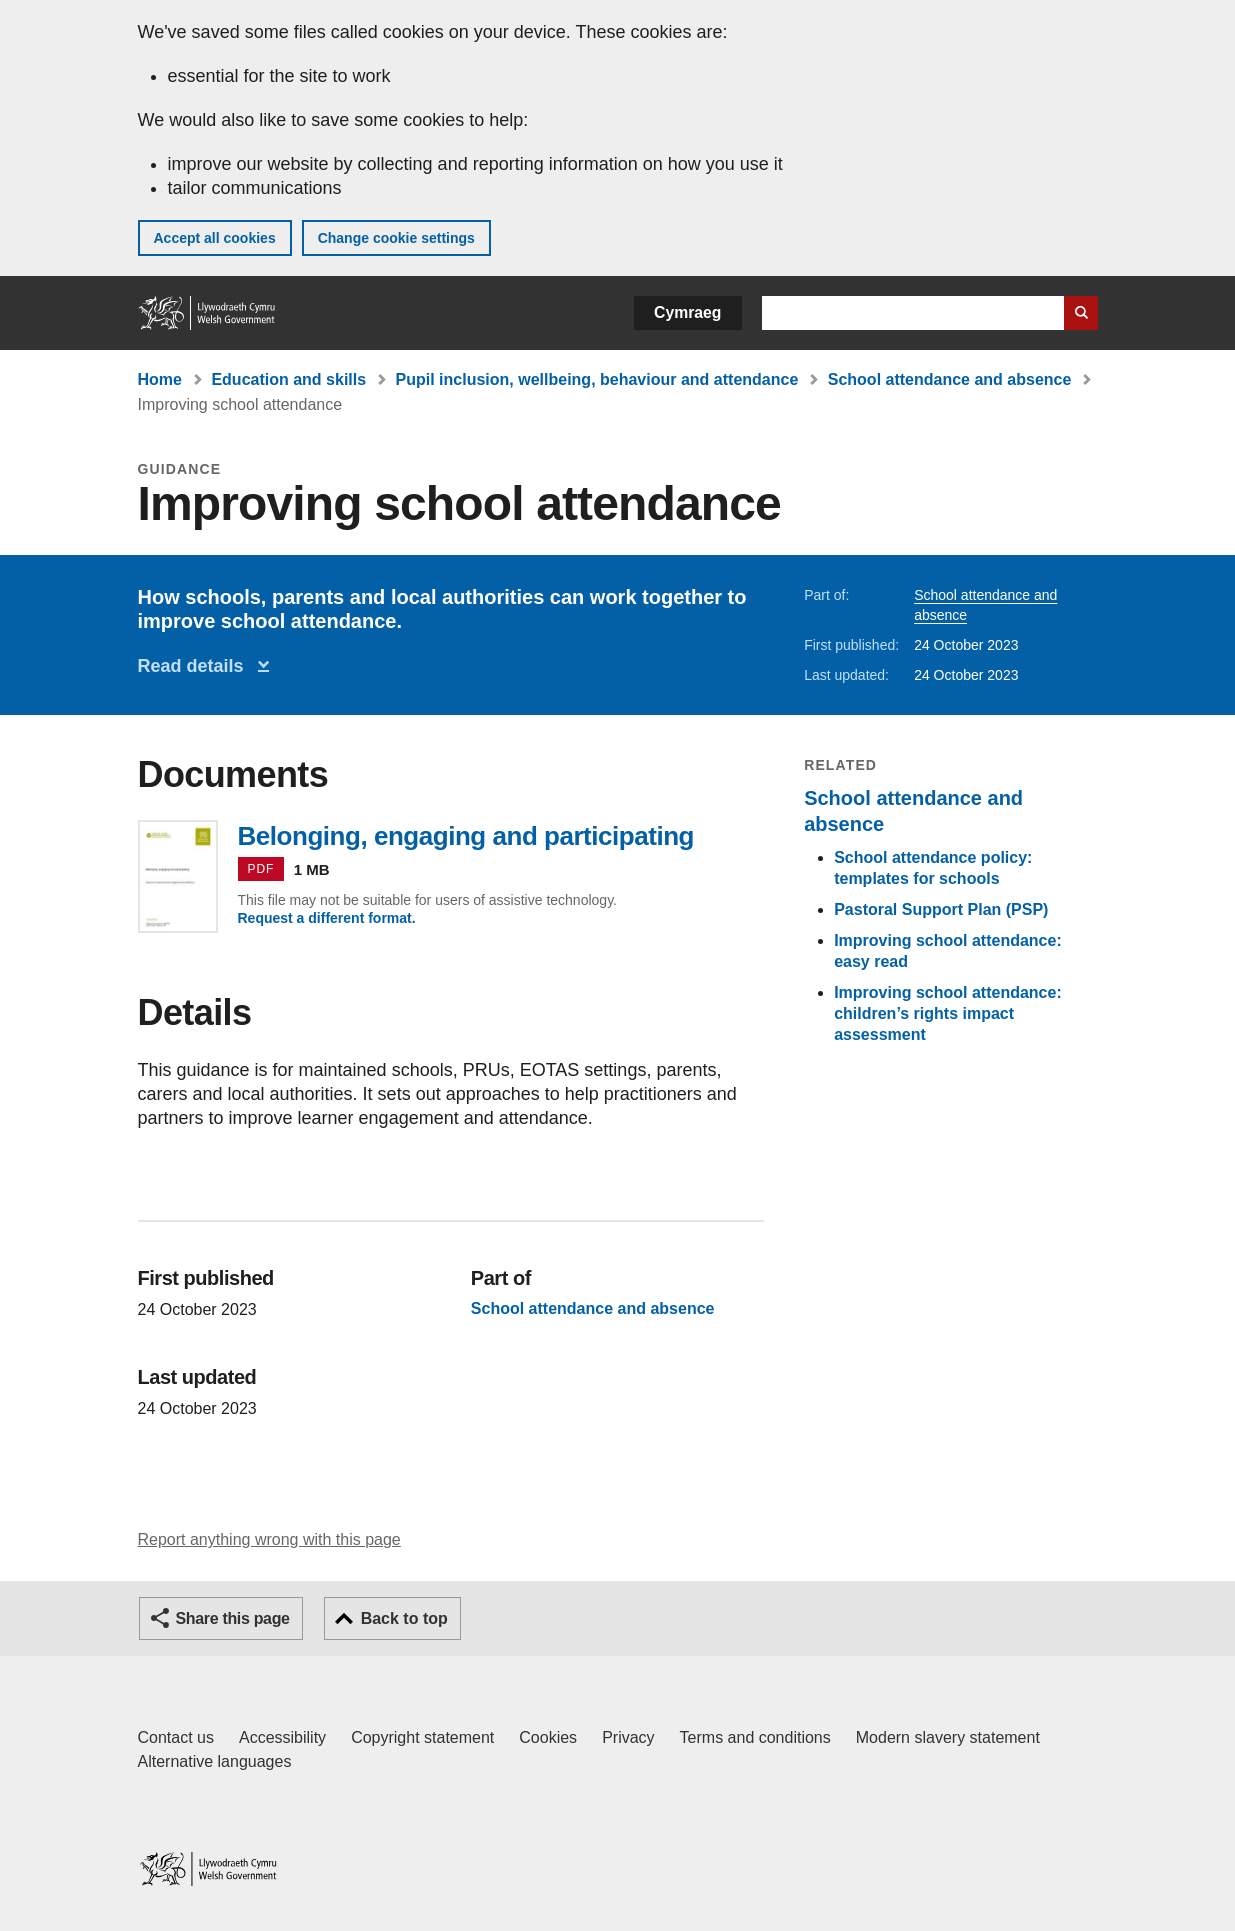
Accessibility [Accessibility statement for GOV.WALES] (282, 1737)
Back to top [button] (404, 1618)
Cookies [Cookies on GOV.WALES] (548, 1737)
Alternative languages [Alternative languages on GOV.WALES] (215, 1761)
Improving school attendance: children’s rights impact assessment (948, 1013)
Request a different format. (327, 918)
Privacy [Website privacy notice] (628, 1737)
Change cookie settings (396, 238)
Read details (196, 666)
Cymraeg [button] (687, 312)
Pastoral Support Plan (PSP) (941, 909)
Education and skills (288, 379)
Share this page (233, 1618)
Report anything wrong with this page (269, 1539)
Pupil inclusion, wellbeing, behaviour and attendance (597, 379)
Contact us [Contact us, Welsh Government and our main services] (176, 1737)
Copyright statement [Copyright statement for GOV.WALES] (422, 1737)
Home (160, 379)
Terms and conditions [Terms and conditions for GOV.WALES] (755, 1737)
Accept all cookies (215, 238)
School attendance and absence (950, 379)
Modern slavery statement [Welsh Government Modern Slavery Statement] (948, 1737)
